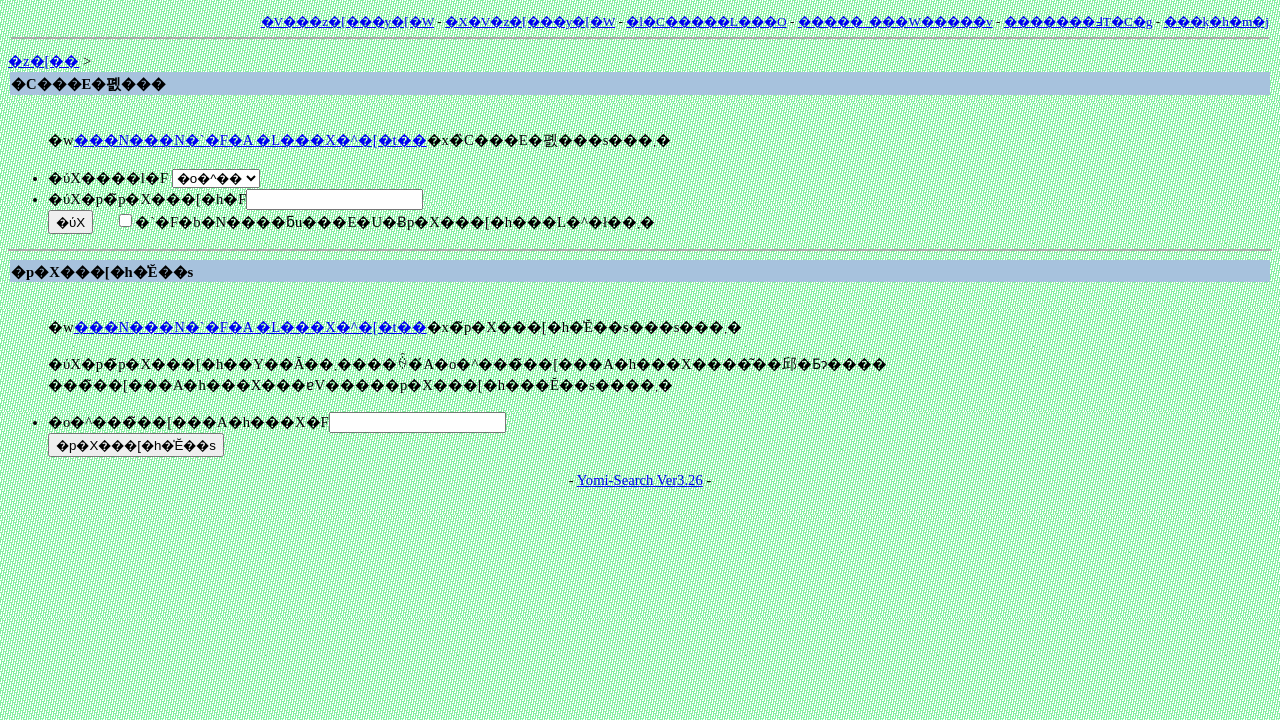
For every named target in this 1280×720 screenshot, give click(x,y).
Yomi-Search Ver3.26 (640, 480)
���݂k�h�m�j (1216, 21)
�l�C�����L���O (706, 21)
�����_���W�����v (895, 21)
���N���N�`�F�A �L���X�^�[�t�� (250, 140)
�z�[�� (43, 61)
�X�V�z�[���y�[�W (530, 21)
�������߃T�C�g (1078, 21)
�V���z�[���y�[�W (347, 21)
